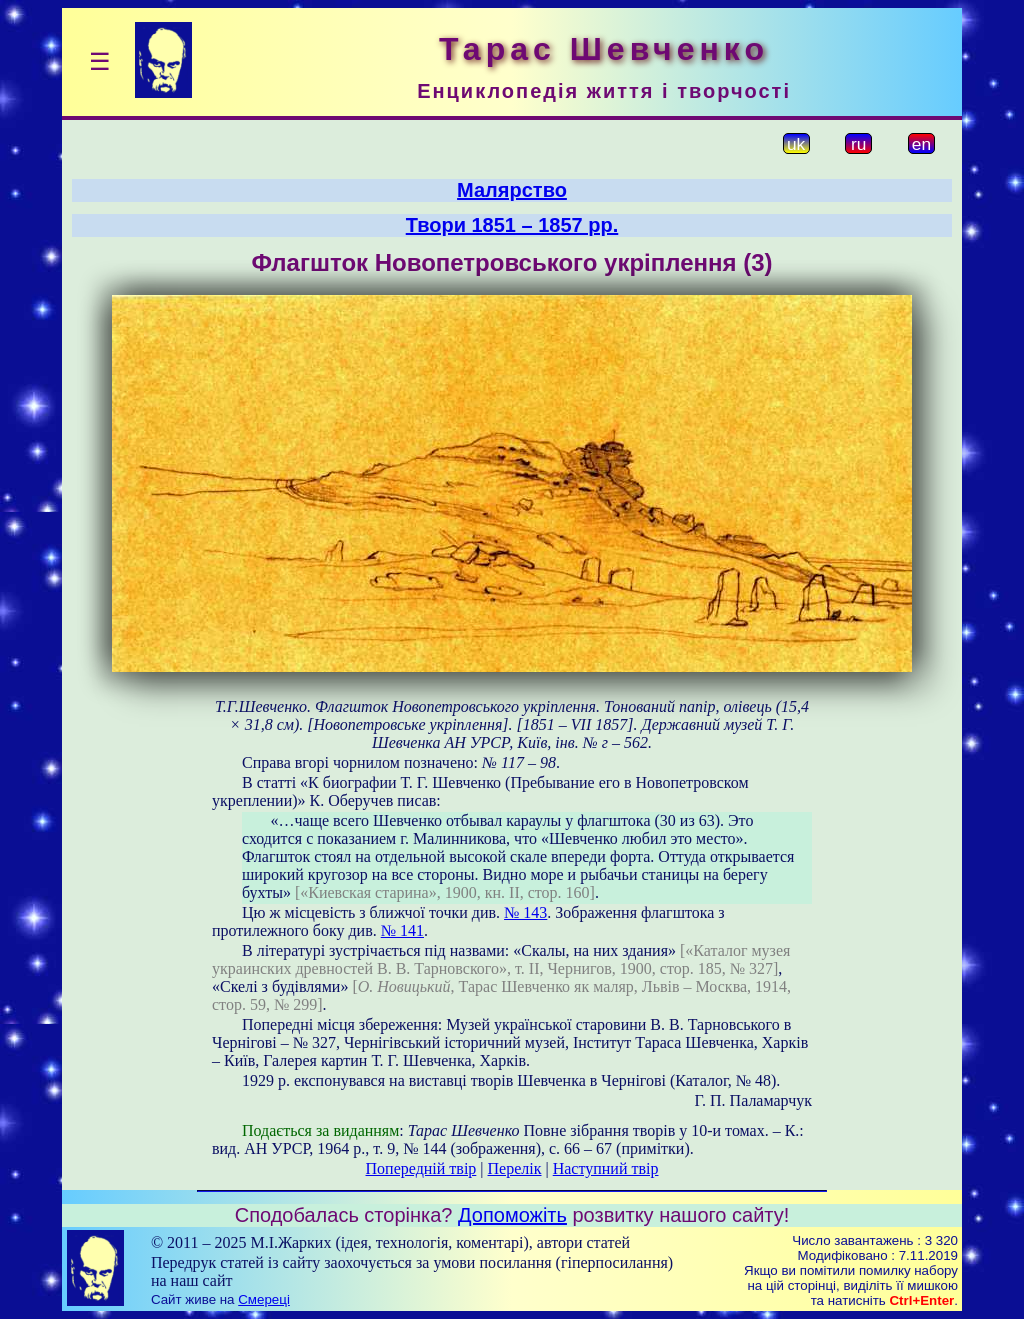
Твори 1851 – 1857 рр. (512, 225)
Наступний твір (606, 1168)
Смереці (264, 1299)
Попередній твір (421, 1168)
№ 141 (402, 930)
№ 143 (525, 912)
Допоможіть (512, 1215)
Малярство (512, 190)
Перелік (515, 1168)
